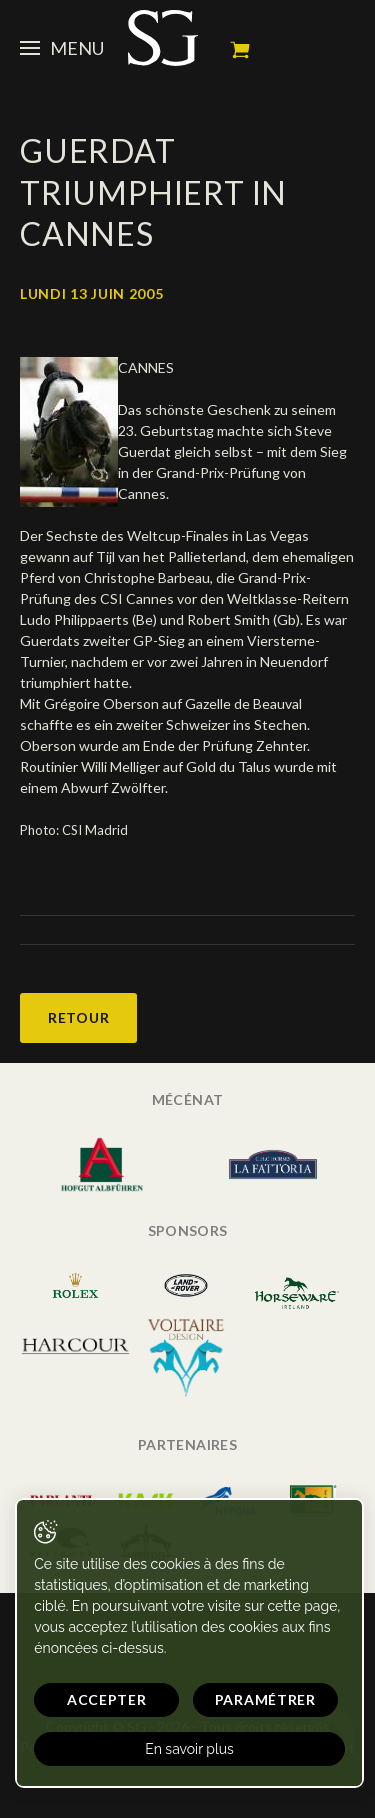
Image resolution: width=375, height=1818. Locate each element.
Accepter (107, 1699)
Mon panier (240, 50)
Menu (62, 48)
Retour (78, 1017)
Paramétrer (265, 1699)
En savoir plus (189, 1749)
